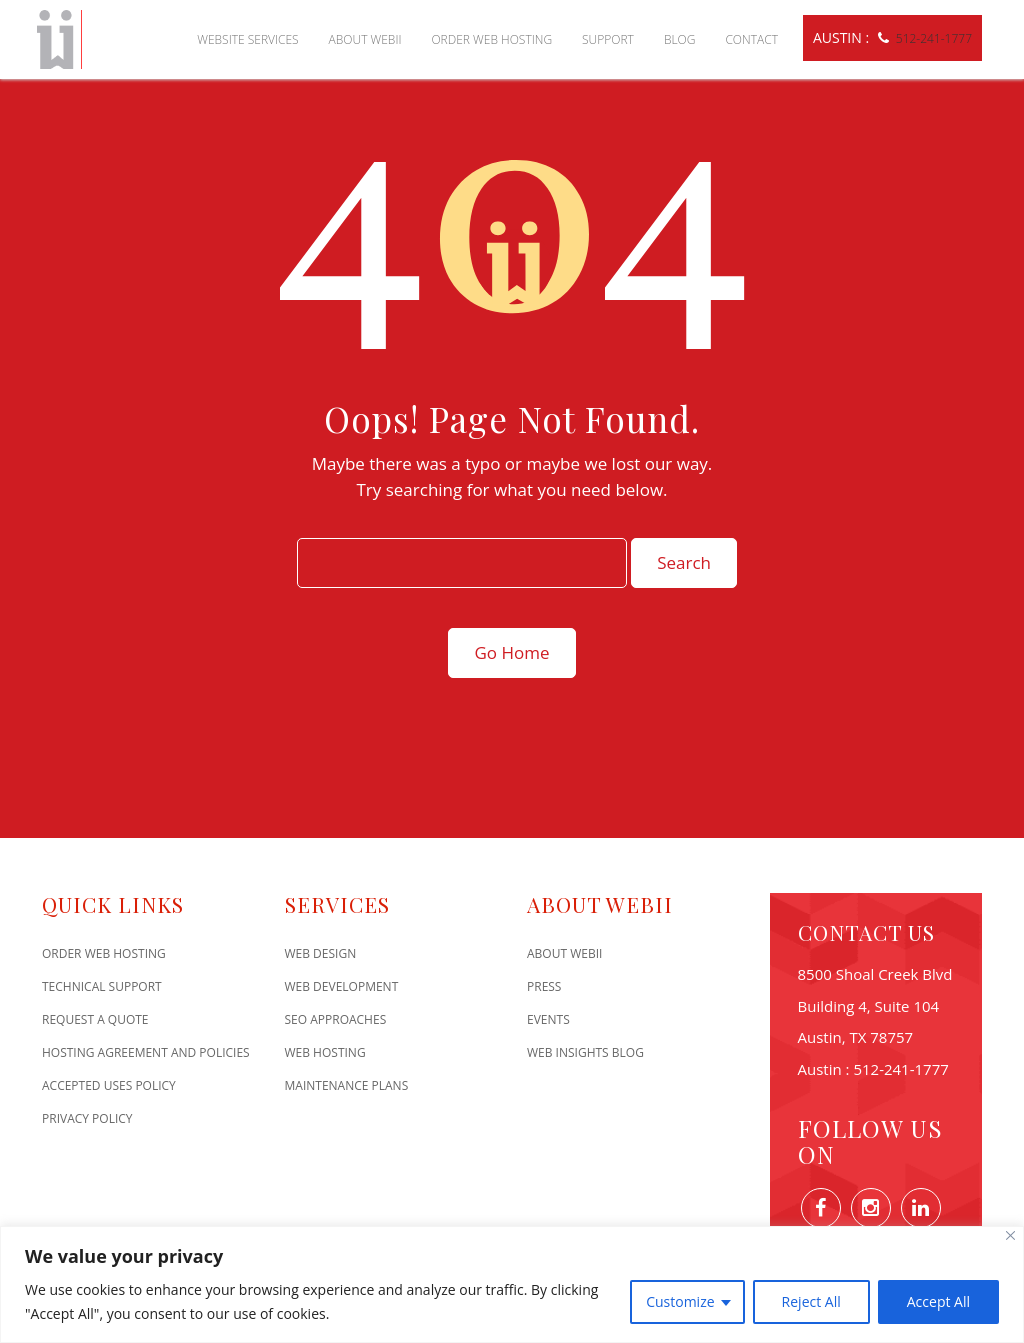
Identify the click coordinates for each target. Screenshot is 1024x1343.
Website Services (247, 39)
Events (548, 1019)
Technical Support (102, 986)
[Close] (1010, 1235)
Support (608, 39)
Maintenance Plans (347, 1085)
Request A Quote (95, 1019)
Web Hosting (325, 1052)
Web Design (321, 953)
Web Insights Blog (585, 1052)
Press (544, 986)
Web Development (342, 986)
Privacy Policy (87, 1118)
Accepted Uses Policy (109, 1085)
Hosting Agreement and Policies (146, 1052)
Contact (751, 39)
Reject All (811, 1301)
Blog (680, 39)
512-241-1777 (934, 38)
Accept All (938, 1301)
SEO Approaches (336, 1019)
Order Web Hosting (491, 39)
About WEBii (365, 39)
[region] (512, 1284)
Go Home (511, 652)
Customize (680, 1301)
